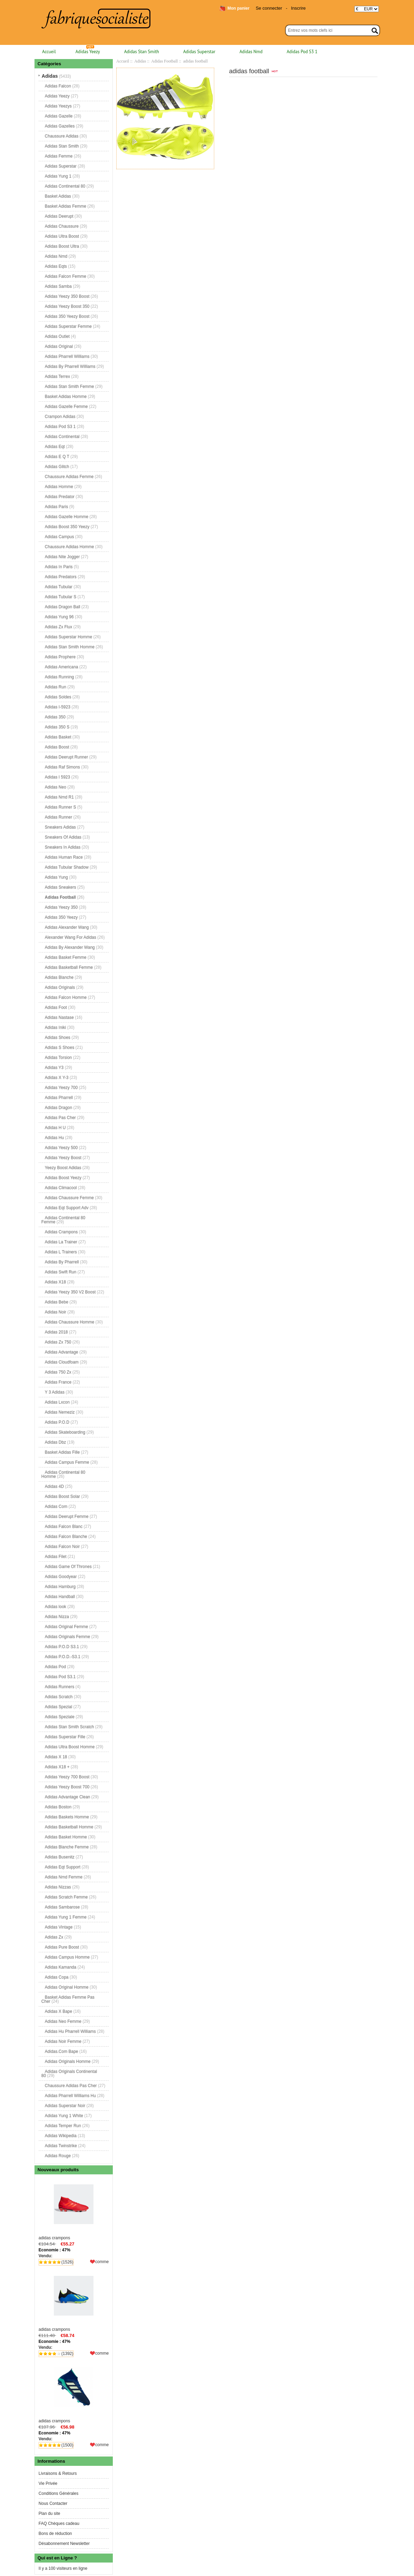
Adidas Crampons (61, 1231)
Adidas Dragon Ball (62, 606)
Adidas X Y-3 (57, 1077)
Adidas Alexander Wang (67, 927)
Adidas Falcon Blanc (63, 1526)
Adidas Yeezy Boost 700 (67, 1786)
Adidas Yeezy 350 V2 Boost (70, 1292)
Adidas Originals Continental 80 (69, 2073)
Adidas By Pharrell (62, 1262)
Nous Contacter (53, 2503)
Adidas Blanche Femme (67, 1847)
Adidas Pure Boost (62, 1947)
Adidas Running (59, 676)
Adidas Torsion (58, 1057)
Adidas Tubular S (60, 596)
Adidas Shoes (57, 1037)
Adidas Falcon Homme (66, 997)
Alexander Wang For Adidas (70, 937)
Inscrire (298, 8)
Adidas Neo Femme (63, 2021)
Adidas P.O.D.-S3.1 (62, 1656)
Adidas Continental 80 (65, 186)
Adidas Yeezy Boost (63, 1157)
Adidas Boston (58, 1806)
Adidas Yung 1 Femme (66, 1917)
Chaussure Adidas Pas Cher (71, 2085)
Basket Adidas (58, 196)
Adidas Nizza (57, 1616)
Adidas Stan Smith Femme (69, 386)
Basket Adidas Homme (66, 396)
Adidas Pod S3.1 (60, 1676)
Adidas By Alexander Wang (70, 947)
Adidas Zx (54, 1937)
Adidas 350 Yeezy (61, 917)
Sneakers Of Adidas (63, 837)
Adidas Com (56, 1506)
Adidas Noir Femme (63, 2041)
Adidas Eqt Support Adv (67, 1207)
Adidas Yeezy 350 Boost (67, 296)
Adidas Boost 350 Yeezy (67, 526)
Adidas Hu (54, 1137)
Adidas (140, 61)
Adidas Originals (60, 987)
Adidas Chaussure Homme (69, 1322)
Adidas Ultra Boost (62, 236)
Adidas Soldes (58, 697)
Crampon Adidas (60, 416)
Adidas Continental (62, 436)
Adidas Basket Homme (66, 1837)
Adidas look (55, 1606)
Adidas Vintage (59, 1927)
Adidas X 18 (56, 1756)
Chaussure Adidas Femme (69, 476)
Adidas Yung (56, 877)
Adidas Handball (60, 1596)
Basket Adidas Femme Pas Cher (68, 1999)
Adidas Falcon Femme (65, 276)
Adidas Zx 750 (58, 1342)
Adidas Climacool (61, 1187)
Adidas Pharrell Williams (67, 356)
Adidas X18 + (57, 1766)
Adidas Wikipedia (61, 2135)
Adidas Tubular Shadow (67, 867)
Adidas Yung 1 (58, 176)
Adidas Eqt (55, 446)
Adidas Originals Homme (68, 2061)
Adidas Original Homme (67, 1987)
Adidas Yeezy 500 (61, 1147)
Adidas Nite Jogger (62, 556)
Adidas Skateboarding (65, 1432)
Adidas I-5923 (57, 707)
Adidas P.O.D (57, 1422)
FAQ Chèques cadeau (59, 2523)
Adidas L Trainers (61, 1251)
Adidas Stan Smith (141, 52)
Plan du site (49, 2513)
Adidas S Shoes (59, 1047)
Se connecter (269, 8)
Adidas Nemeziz (60, 1412)
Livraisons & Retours (58, 2473)
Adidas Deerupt (59, 216)
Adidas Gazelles (60, 126)
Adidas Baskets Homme (67, 1816)
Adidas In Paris (59, 566)
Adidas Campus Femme (67, 1462)
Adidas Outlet (57, 336)
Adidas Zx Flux (58, 626)
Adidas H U (55, 1127)
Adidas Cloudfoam (62, 1362)
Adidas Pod (55, 1666)
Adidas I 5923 (57, 777)
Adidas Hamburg (60, 1586)
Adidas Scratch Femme (66, 1897)
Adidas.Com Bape (61, 2051)
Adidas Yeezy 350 (61, 907)
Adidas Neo (55, 787)
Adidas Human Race (64, 857)
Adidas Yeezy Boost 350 (67, 306)
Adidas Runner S (60, 807)
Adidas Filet (56, 1556)
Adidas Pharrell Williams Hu (70, 2095)
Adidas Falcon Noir (62, 1546)
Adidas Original (59, 346)
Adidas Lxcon (57, 1402)
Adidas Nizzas (58, 1887)
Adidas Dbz (55, 1442)
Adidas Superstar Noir (65, 2105)
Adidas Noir (55, 1312)
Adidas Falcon (58, 86)
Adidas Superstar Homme (68, 636)
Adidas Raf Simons (62, 767)
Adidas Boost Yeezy (63, 1177)
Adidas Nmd (251, 52)
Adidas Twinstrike (61, 2145)
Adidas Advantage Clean (67, 1796)
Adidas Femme (59, 156)
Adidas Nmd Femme (63, 1877)
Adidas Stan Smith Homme (70, 646)
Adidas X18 (55, 1282)
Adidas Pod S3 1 (302, 52)
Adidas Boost (57, 747)
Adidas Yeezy (88, 52)
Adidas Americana (61, 666)
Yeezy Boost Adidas (63, 1167)
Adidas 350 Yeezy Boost (67, 316)
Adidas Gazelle (59, 116)
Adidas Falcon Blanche (66, 1536)
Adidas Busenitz (60, 1857)
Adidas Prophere (60, 656)
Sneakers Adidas (60, 827)
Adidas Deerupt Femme (67, 1516)
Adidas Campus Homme (67, 1957)
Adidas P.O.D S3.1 (62, 1646)
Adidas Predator (60, 496)
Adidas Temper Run (63, 2125)
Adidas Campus (59, 536)
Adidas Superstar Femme (68, 326)
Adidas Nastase (59, 1017)
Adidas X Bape (58, 2011)
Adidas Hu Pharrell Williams (70, 2031)
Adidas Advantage (61, 1352)
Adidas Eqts (56, 266)
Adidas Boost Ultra (62, 246)
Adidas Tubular (58, 586)
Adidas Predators (61, 576)
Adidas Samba (58, 286)
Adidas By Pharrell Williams (70, 366)
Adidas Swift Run (60, 1272)
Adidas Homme (59, 486)
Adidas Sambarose (62, 1907)
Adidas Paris (56, 506)
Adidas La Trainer (61, 1241)
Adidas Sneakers (60, 887)
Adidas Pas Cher (60, 1117)
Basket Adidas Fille (62, 1452)
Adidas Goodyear (61, 1576)
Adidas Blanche (59, 977)
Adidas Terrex (57, 376)
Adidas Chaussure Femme (69, 1197)
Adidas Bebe (56, 1302)
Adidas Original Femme (66, 1626)
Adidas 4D (54, 1486)
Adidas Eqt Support (62, 1867)
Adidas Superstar (199, 52)
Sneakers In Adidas (62, 847)
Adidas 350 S (57, 727)
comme (102, 2261)
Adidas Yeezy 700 (61, 1087)
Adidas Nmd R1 (59, 797)
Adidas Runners (59, 1686)
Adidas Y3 (54, 1067)
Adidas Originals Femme (67, 1636)
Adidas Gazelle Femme (66, 406)
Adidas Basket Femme (66, 957)
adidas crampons (74, 2208)
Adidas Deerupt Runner (66, 757)
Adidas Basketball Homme (69, 1827)
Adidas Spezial (58, 1706)
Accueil (49, 52)
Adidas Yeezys (58, 106)
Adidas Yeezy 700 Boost (67, 1776)
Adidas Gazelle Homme (66, 516)
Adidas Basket (58, 737)
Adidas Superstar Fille (65, 1736)
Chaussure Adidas (61, 136)
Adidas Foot (56, 1007)
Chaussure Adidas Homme (69, 546)
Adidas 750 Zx (58, 1372)
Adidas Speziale (60, 1716)
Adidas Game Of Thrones (68, 1566)
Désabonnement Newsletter (64, 2543)
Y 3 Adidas (55, 1392)
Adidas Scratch (59, 1696)
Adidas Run (55, 686)
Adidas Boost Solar (62, 1496)
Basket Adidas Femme (65, 206)
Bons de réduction (55, 2533)
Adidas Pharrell (59, 1097)
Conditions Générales (58, 2493)
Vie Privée (48, 2483)
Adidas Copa (57, 1977)
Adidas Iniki (55, 1027)
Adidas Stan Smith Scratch (69, 1726)
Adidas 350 (55, 717)
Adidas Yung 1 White (64, 2115)
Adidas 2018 (56, 1332)
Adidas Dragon (58, 1107)
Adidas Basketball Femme (69, 967)
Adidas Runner (58, 817)
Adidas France (58, 1382)
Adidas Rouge (58, 2155)
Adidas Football (164, 61)
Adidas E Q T (57, 456)
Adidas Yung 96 (59, 616)
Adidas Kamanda (60, 1967)
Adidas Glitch (57, 466)
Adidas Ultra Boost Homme (70, 1746)
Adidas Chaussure (62, 226)
